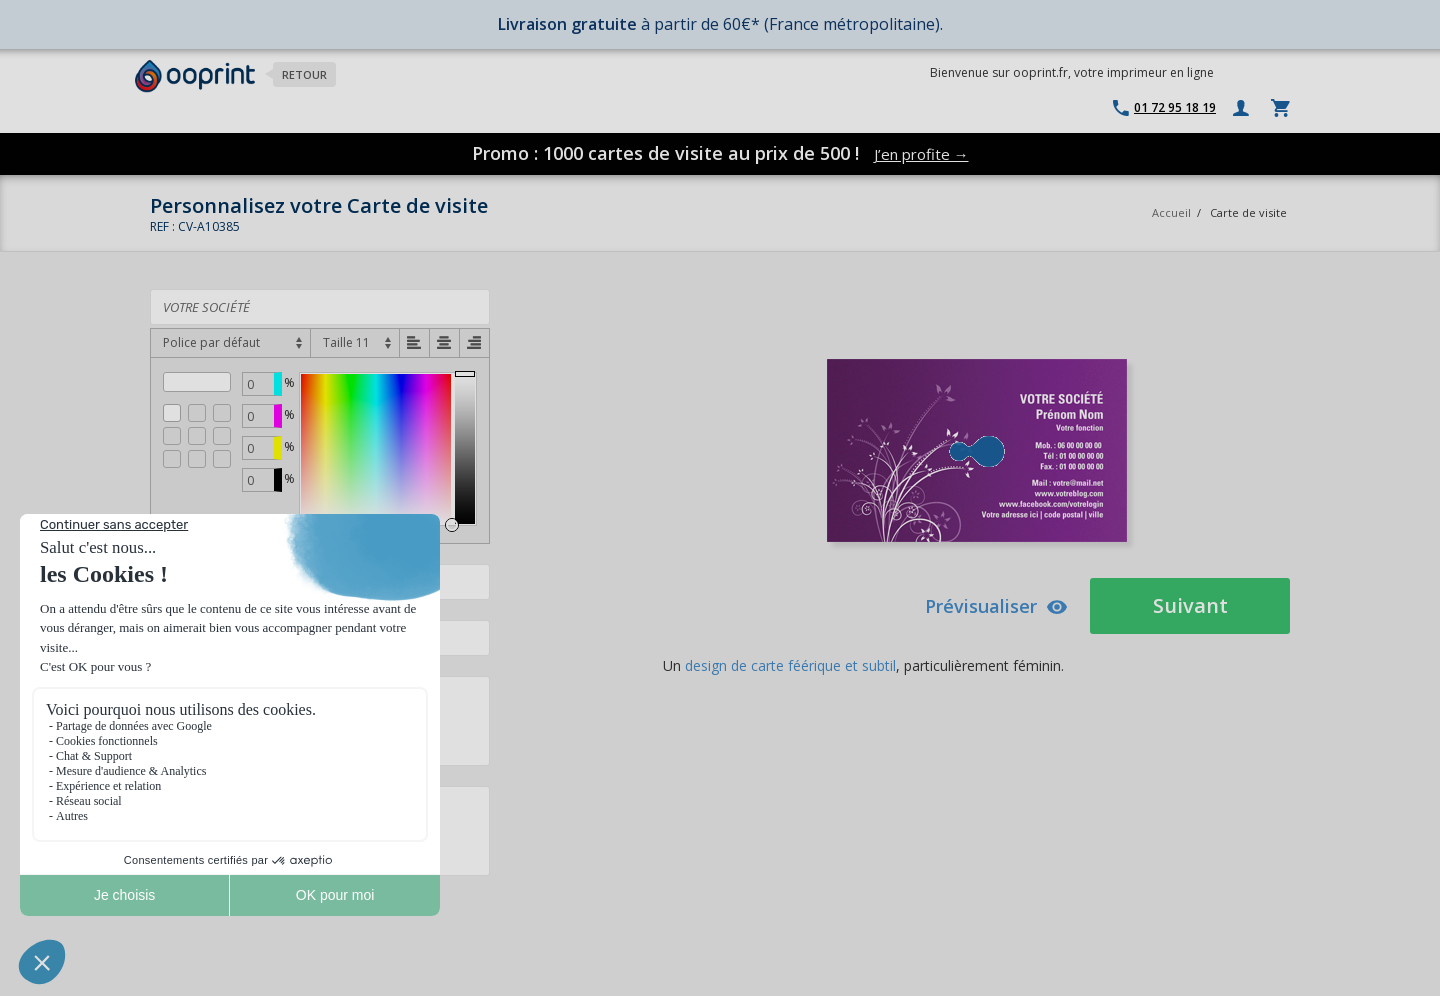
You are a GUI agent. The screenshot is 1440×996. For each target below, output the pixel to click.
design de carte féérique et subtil (790, 665)
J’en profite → (921, 154)
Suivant (1190, 605)
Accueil (1171, 212)
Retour (304, 74)
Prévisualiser (996, 606)
